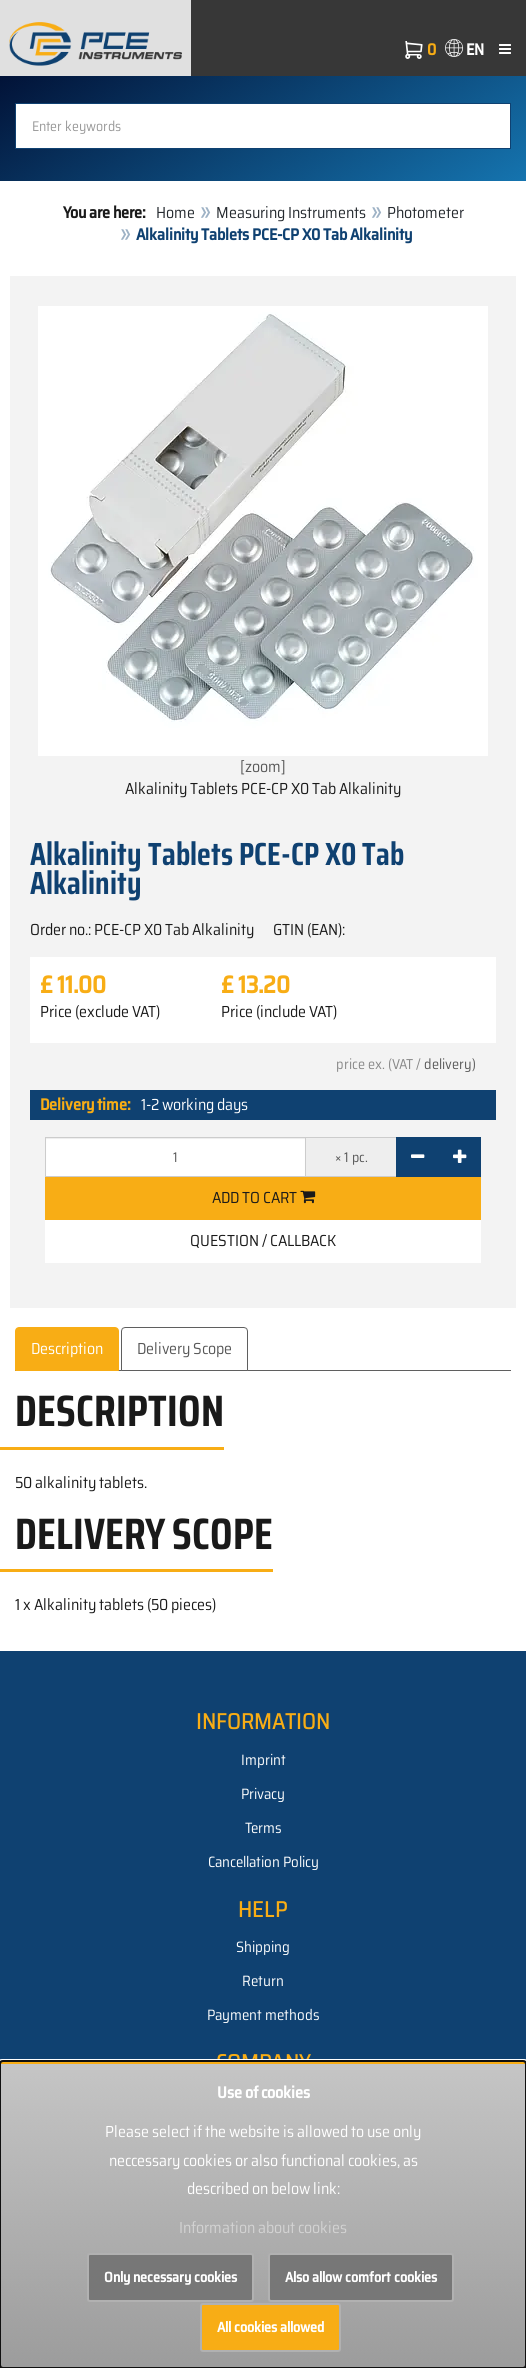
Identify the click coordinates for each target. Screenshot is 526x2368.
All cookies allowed (270, 2327)
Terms (263, 1828)
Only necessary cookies (170, 2277)
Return (263, 1981)
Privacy (263, 1794)
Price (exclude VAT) (100, 1012)
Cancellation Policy (263, 1862)
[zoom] (263, 542)
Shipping (263, 1947)
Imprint (263, 1760)
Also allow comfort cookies (361, 2277)
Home (175, 212)
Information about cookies (263, 2227)
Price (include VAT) (279, 1012)
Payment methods (263, 2015)
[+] (459, 1157)
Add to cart (263, 1197)
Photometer (425, 212)
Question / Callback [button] (263, 1240)
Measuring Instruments (291, 212)
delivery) (450, 1064)
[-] (417, 1157)
